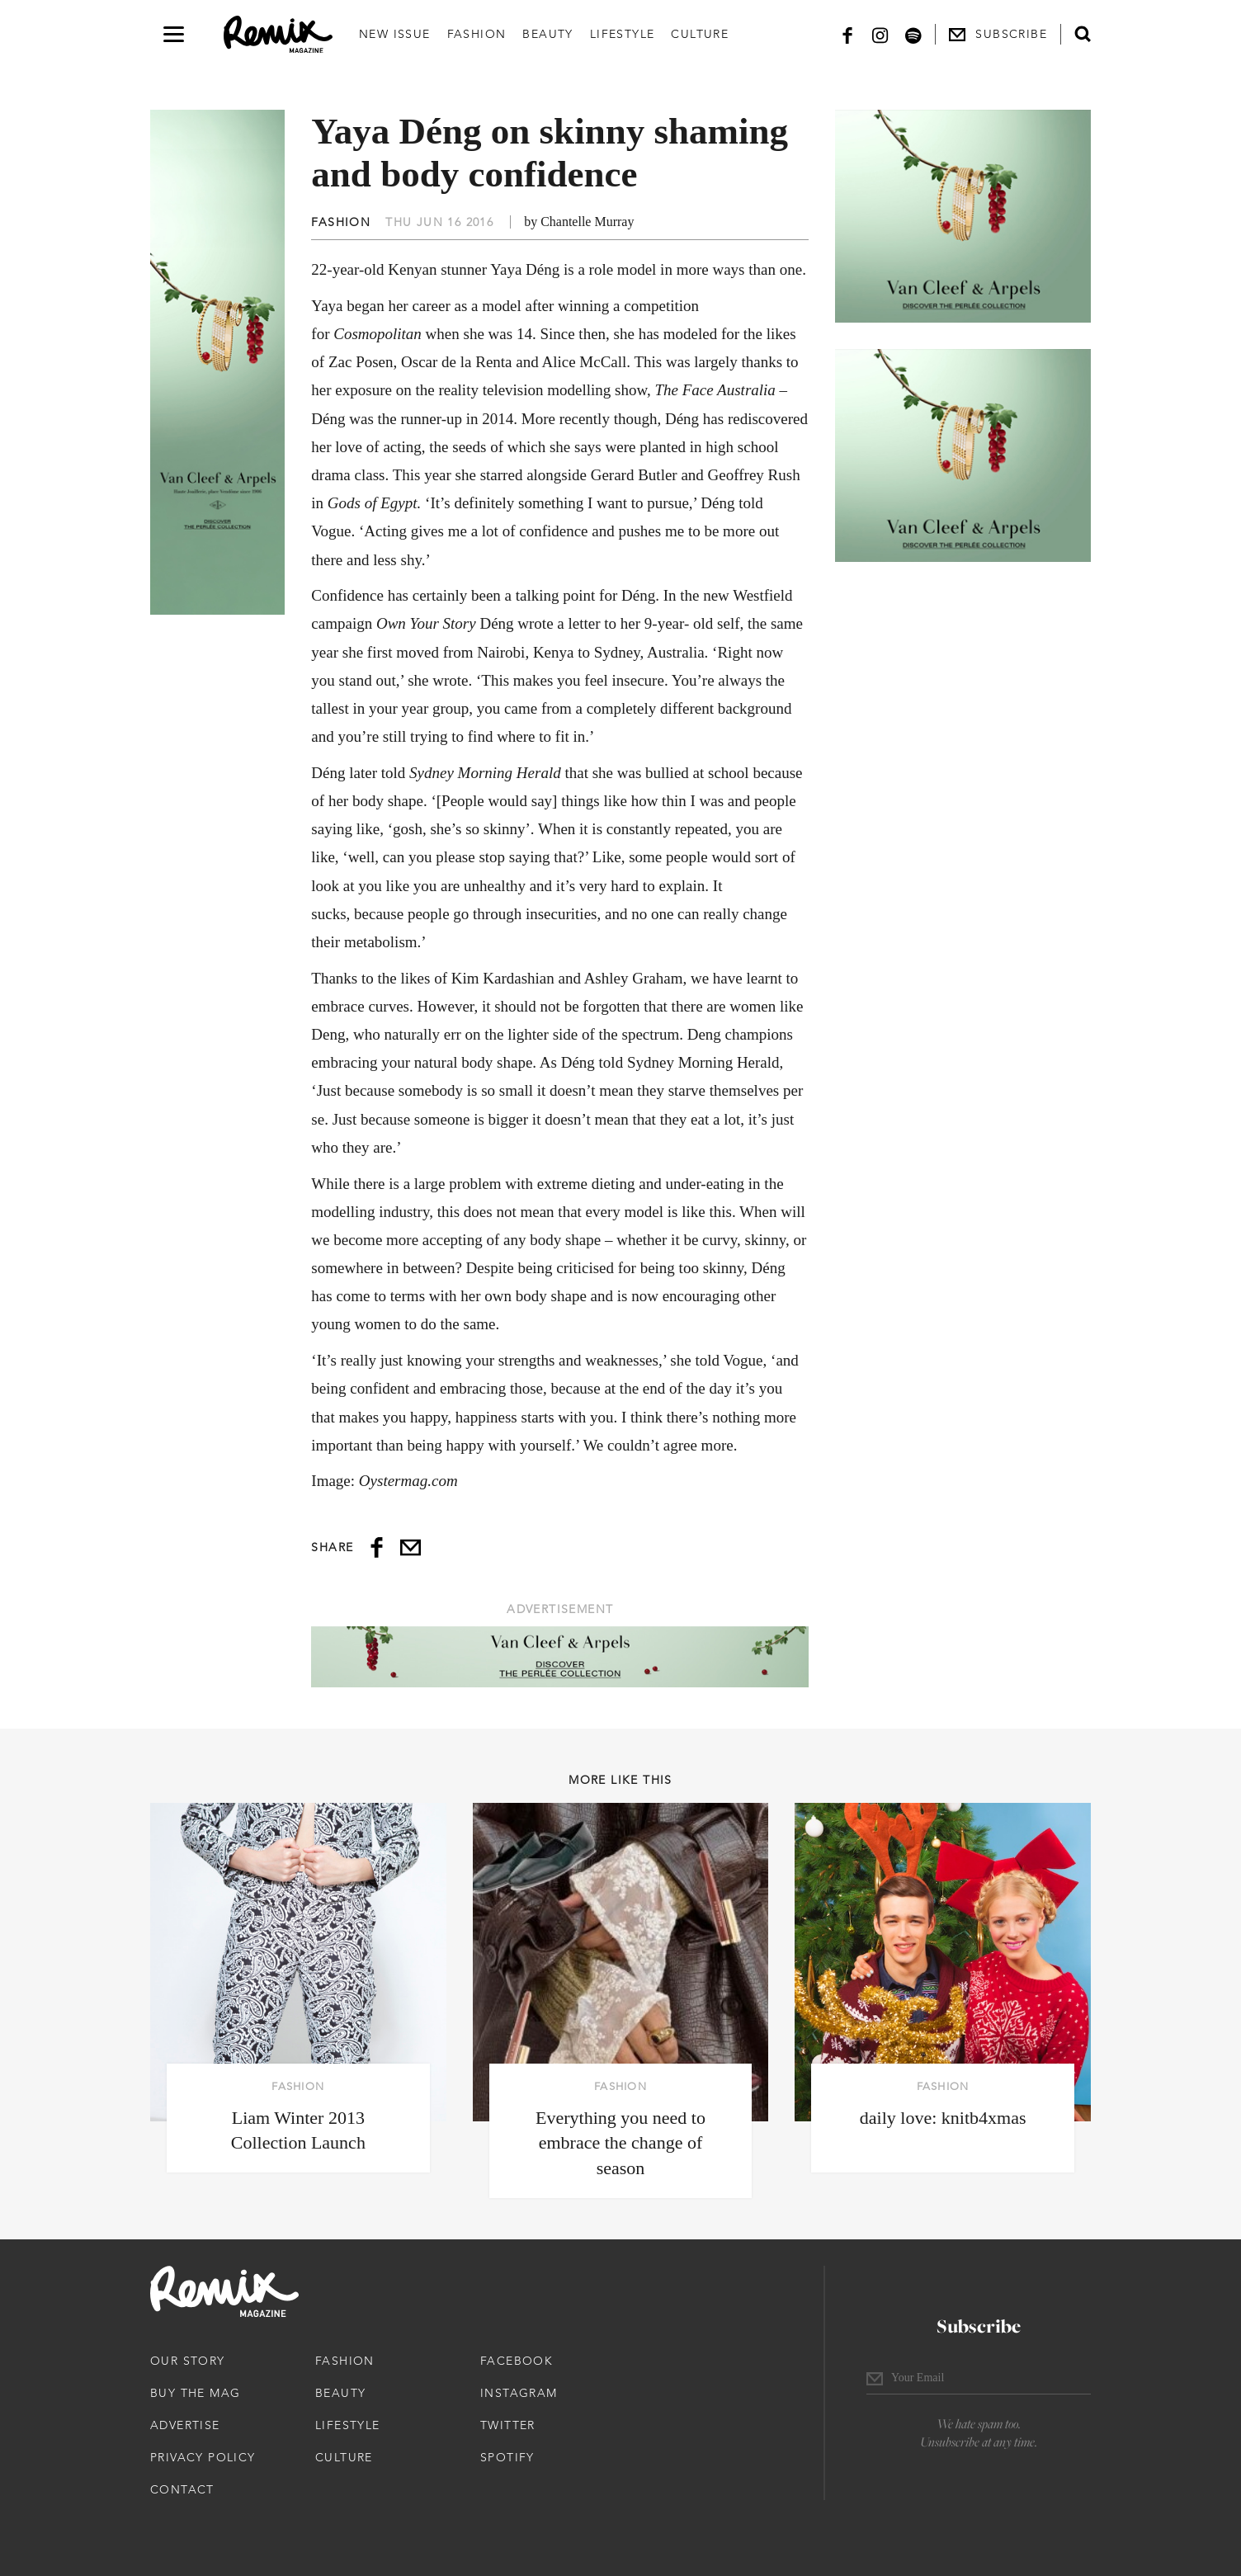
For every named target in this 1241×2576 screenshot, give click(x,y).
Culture (700, 33)
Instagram (519, 2392)
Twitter (508, 2425)
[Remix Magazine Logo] (278, 35)
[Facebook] (847, 34)
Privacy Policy (203, 2457)
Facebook (516, 2360)
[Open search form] (1082, 34)
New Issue (395, 33)
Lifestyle (622, 33)
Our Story (187, 2360)
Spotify (507, 2457)
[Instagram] (880, 34)
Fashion (477, 33)
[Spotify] (913, 34)
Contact (182, 2489)
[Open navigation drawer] (173, 34)
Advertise (185, 2425)
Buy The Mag (195, 2392)
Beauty (547, 33)
